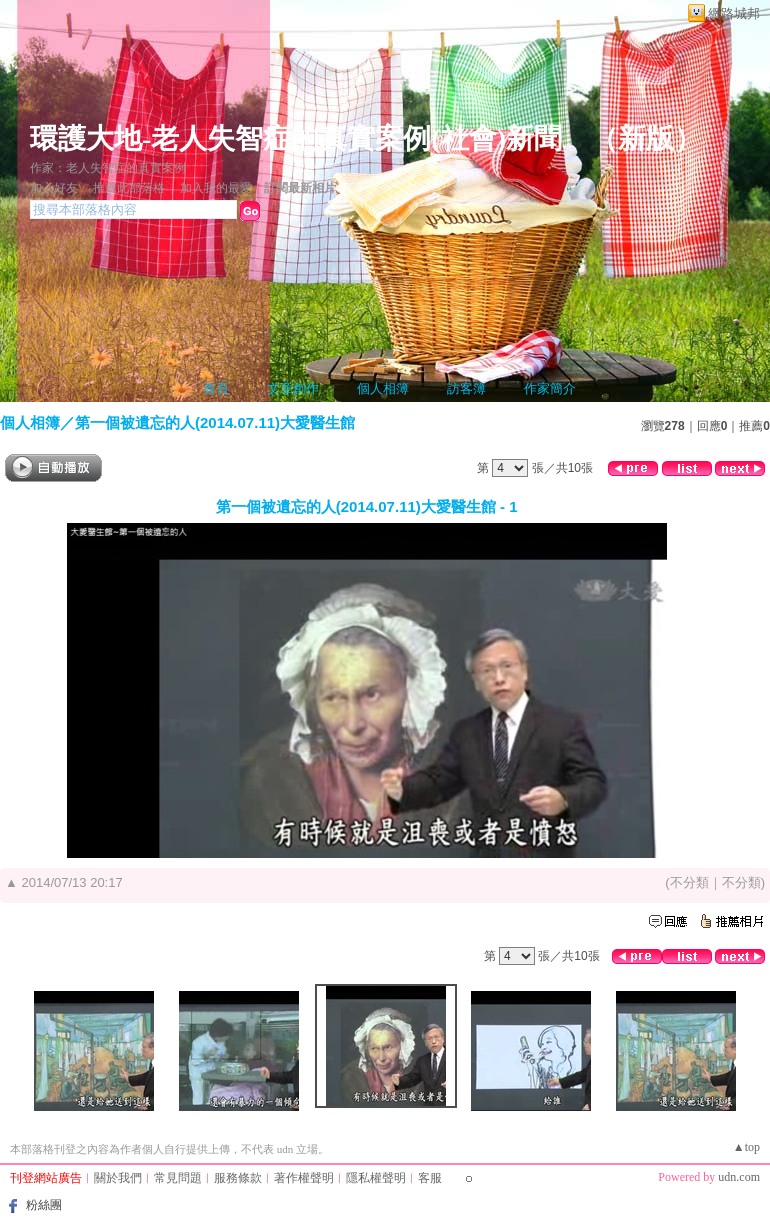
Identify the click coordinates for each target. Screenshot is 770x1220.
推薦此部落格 (129, 188)
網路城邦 (734, 13)
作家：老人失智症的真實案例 (108, 168)
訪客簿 (466, 388)
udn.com (739, 1177)
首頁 (216, 388)
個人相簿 (383, 388)
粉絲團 (44, 1205)
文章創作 (293, 388)
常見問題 (178, 1178)
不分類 (689, 882)
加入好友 (54, 188)
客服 (430, 1178)
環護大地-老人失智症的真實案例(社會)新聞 (296, 138)
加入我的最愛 (216, 188)
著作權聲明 (304, 1178)
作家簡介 (550, 388)
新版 (646, 138)
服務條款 (238, 1178)
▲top (746, 1147)
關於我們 (118, 1178)
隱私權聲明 (376, 1178)
